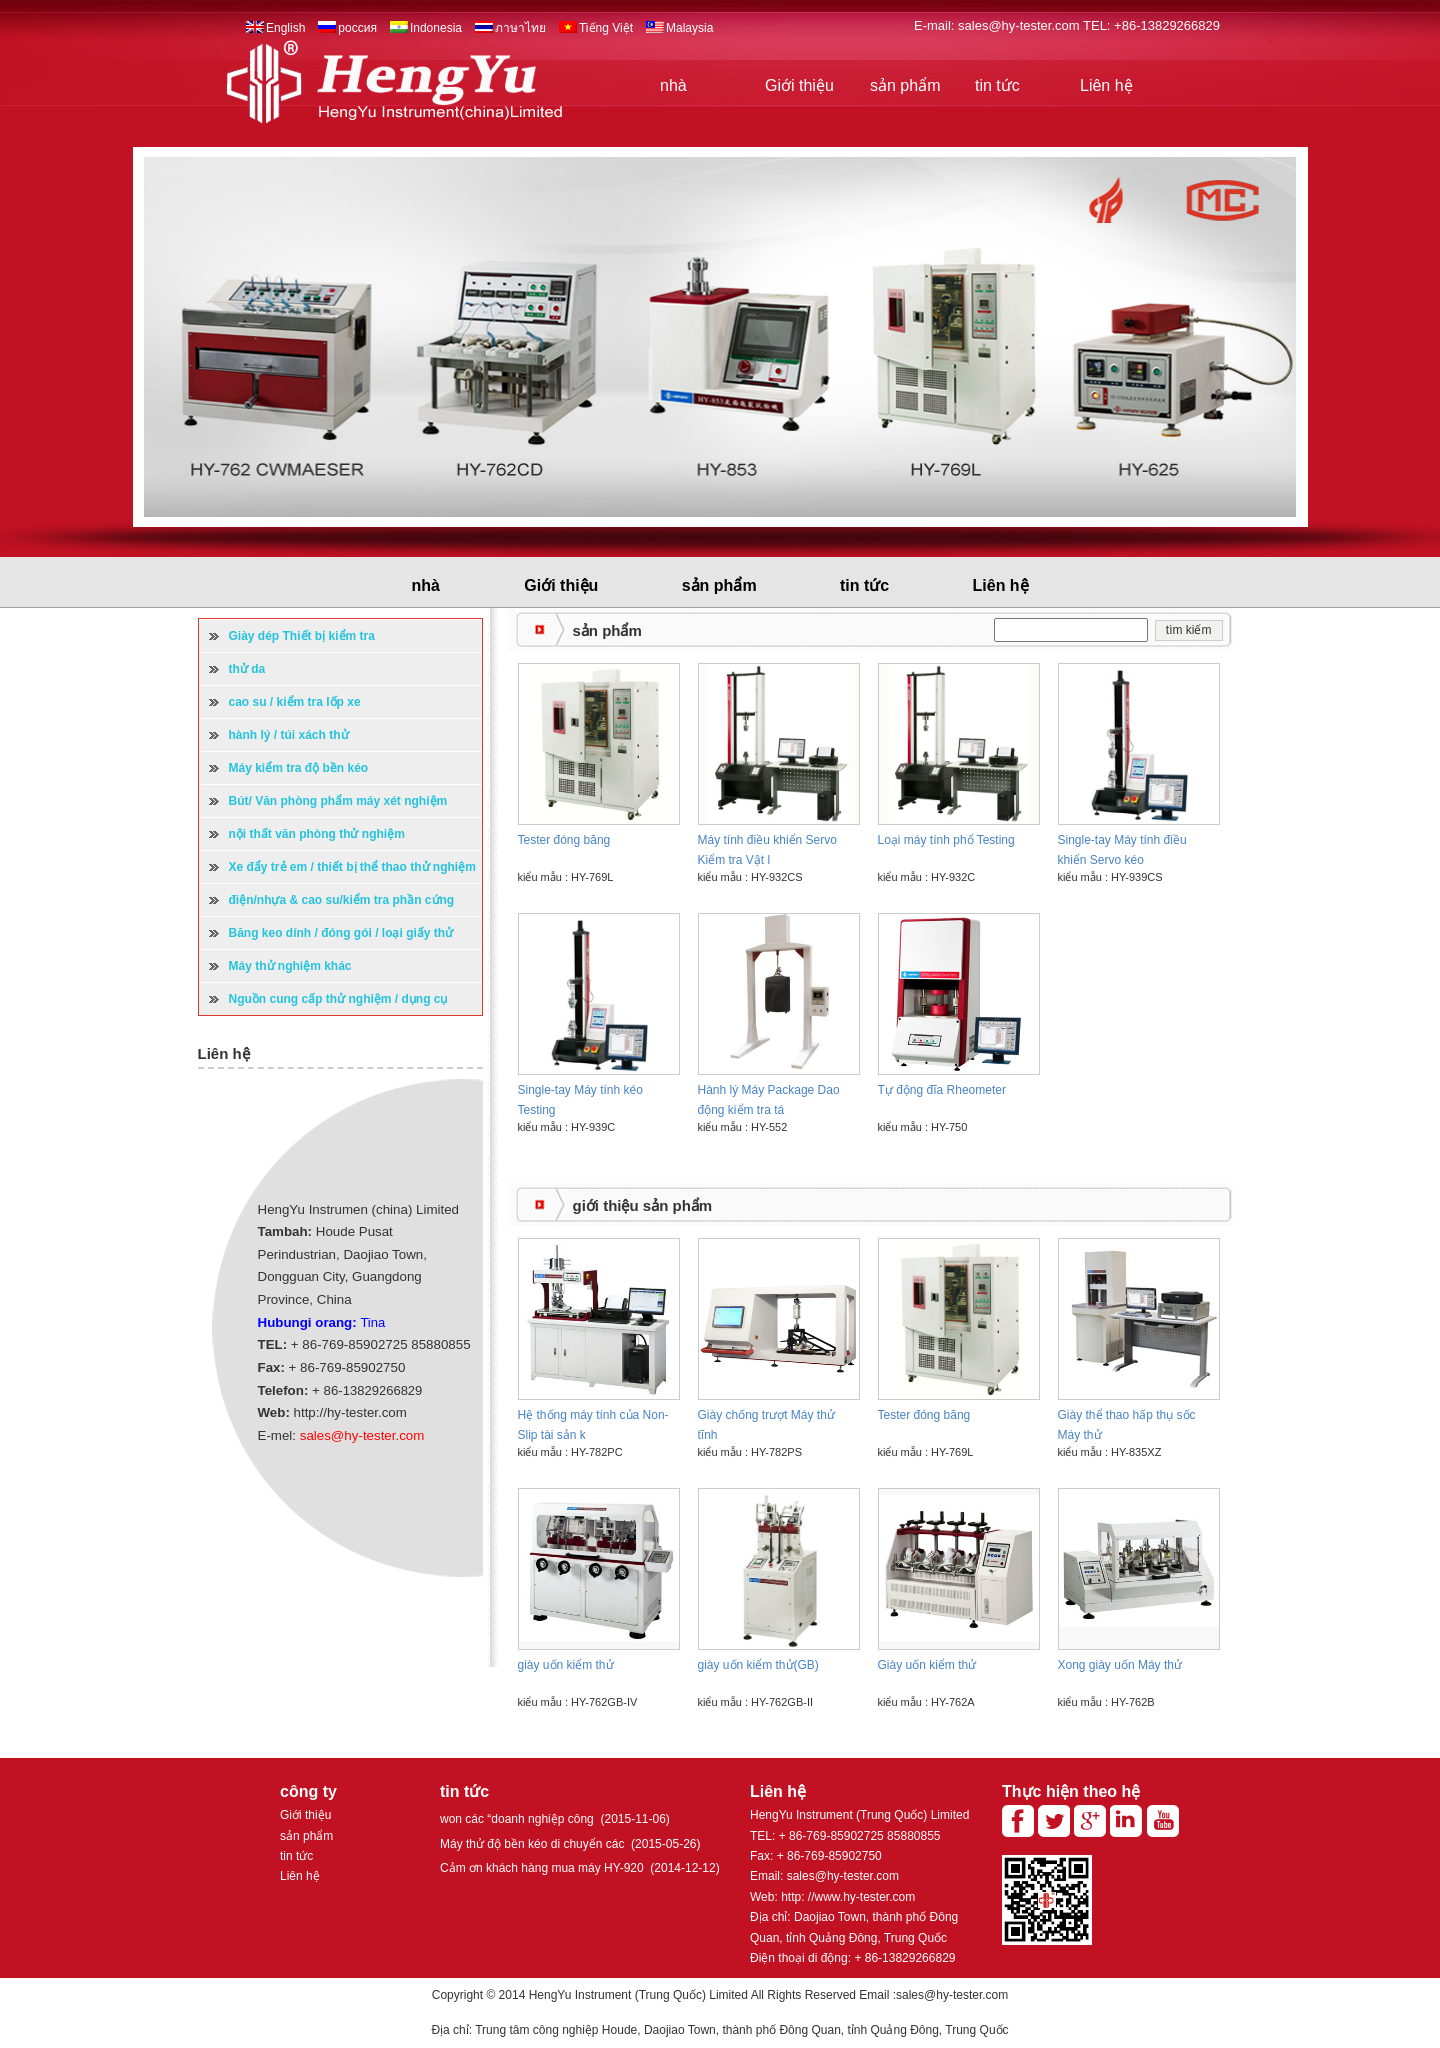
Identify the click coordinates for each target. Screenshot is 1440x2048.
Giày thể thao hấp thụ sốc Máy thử (1127, 1425)
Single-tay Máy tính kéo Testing (580, 1100)
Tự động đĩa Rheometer (942, 1090)
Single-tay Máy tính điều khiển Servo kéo (1122, 850)
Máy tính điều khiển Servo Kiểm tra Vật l (767, 850)
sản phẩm (905, 85)
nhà (673, 85)
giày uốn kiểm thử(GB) (758, 1665)
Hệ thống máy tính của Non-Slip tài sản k (593, 1425)
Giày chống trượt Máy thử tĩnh (766, 1425)
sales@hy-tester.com (1020, 25)
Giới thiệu (799, 85)
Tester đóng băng (564, 840)
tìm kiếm (1189, 630)
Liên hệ (1106, 85)
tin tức (997, 85)
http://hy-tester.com (350, 1412)
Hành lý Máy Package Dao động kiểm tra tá (769, 1100)
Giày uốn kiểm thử (927, 1665)
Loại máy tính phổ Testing (946, 840)
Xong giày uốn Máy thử (1120, 1665)
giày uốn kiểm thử (566, 1665)
